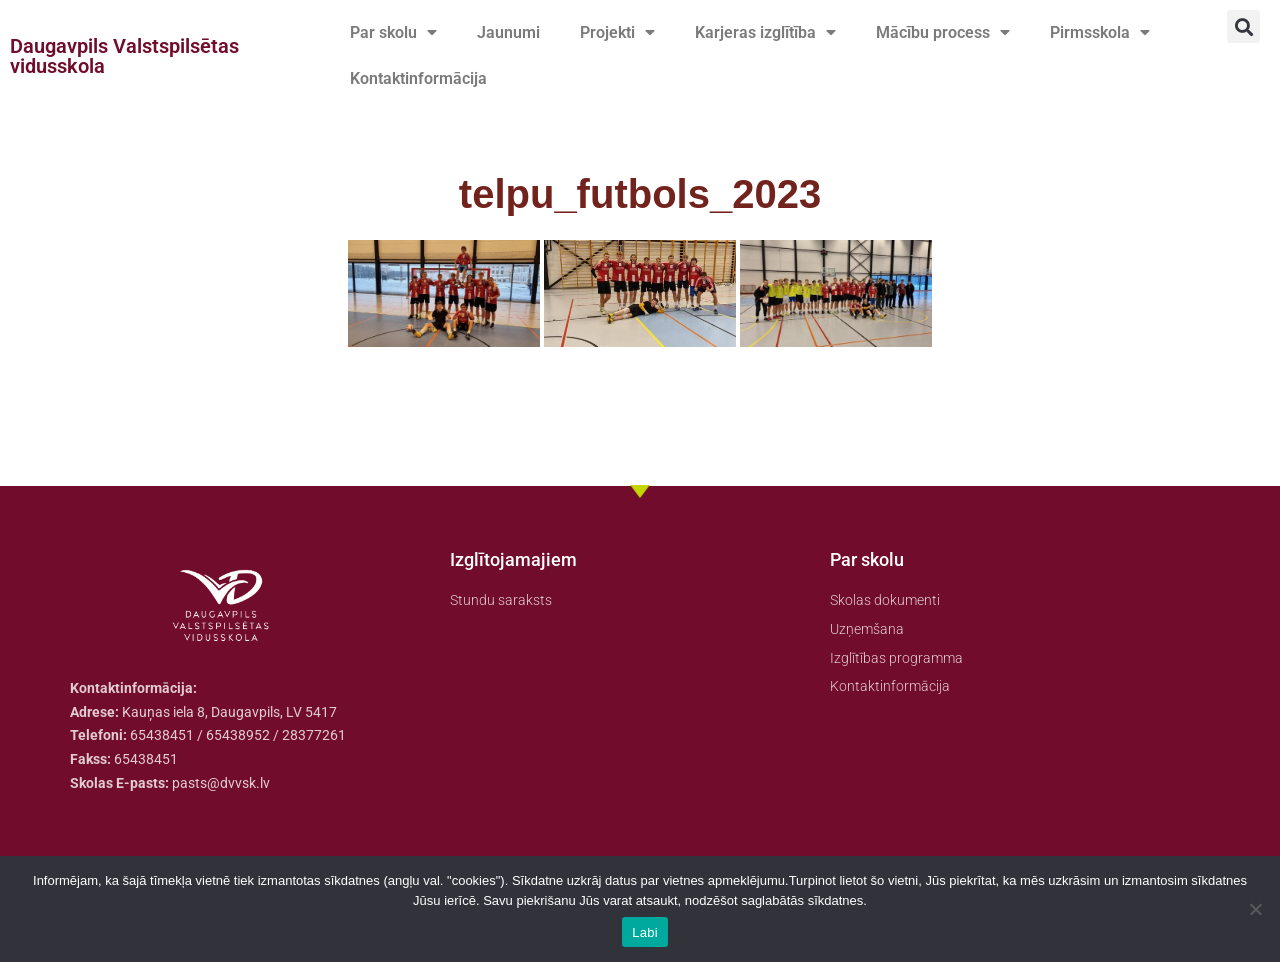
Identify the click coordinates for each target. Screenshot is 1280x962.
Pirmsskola (1100, 33)
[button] (1243, 26)
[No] (1255, 909)
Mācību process (943, 33)
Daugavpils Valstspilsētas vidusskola (124, 56)
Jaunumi (508, 32)
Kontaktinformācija (418, 78)
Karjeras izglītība (765, 33)
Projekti (617, 33)
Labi (645, 932)
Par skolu (393, 33)
